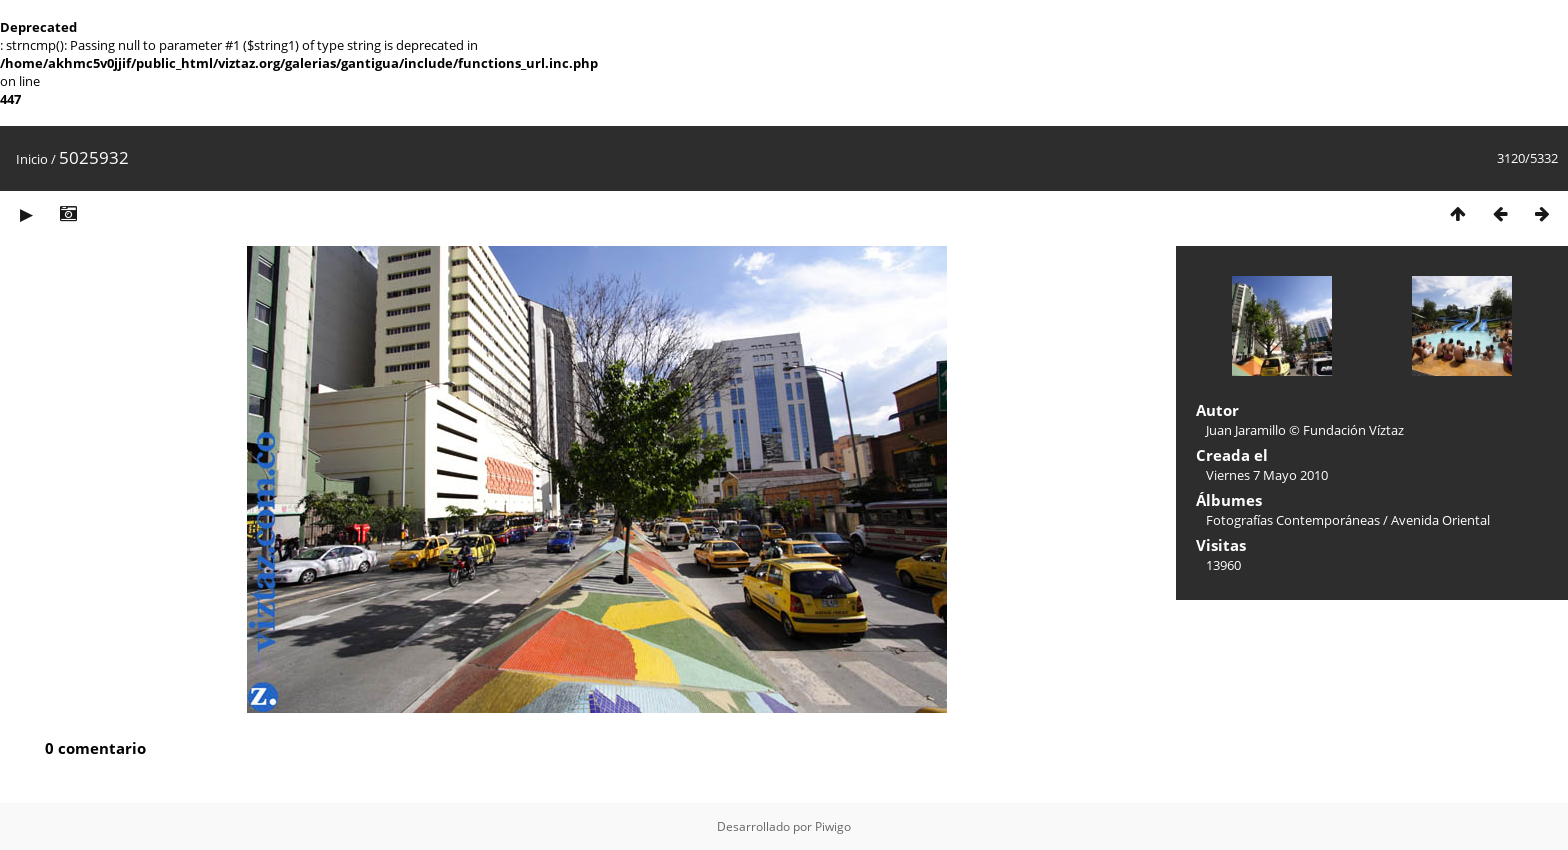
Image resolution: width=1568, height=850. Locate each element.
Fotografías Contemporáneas (1293, 520)
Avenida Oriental (1440, 520)
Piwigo (833, 826)
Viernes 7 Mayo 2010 (1267, 475)
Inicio (32, 159)
